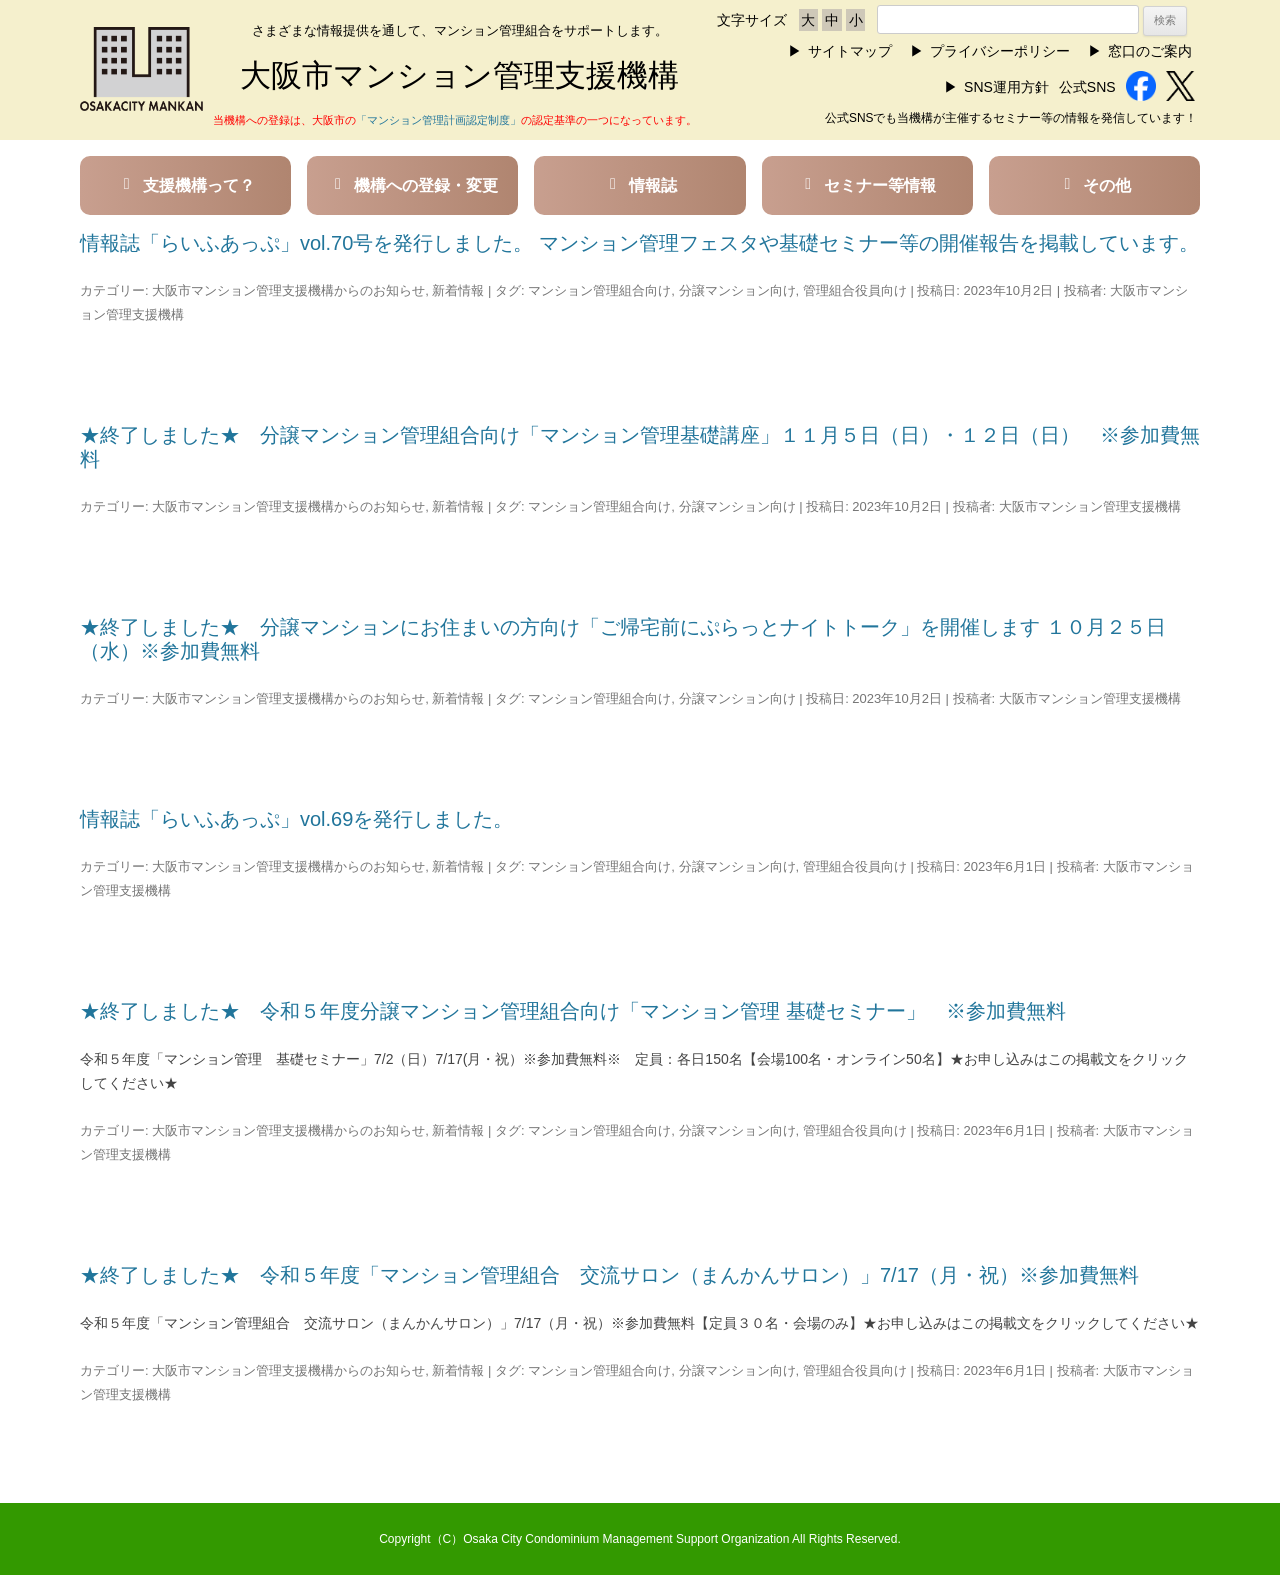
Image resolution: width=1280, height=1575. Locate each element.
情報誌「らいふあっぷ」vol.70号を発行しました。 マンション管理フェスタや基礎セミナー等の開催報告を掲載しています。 (639, 243)
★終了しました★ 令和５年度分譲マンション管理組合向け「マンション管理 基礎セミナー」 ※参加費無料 (583, 1011)
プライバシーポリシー (1000, 51)
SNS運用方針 (1006, 87)
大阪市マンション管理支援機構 (1090, 506)
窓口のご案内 (1150, 51)
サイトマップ (850, 51)
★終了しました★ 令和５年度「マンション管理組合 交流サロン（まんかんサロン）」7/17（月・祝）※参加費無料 (609, 1275)
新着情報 (458, 290)
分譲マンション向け (737, 290)
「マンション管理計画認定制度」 (438, 120)
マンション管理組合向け (599, 290)
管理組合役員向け (855, 290)
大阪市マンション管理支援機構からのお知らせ (288, 290)
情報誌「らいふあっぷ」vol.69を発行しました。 (296, 819)
